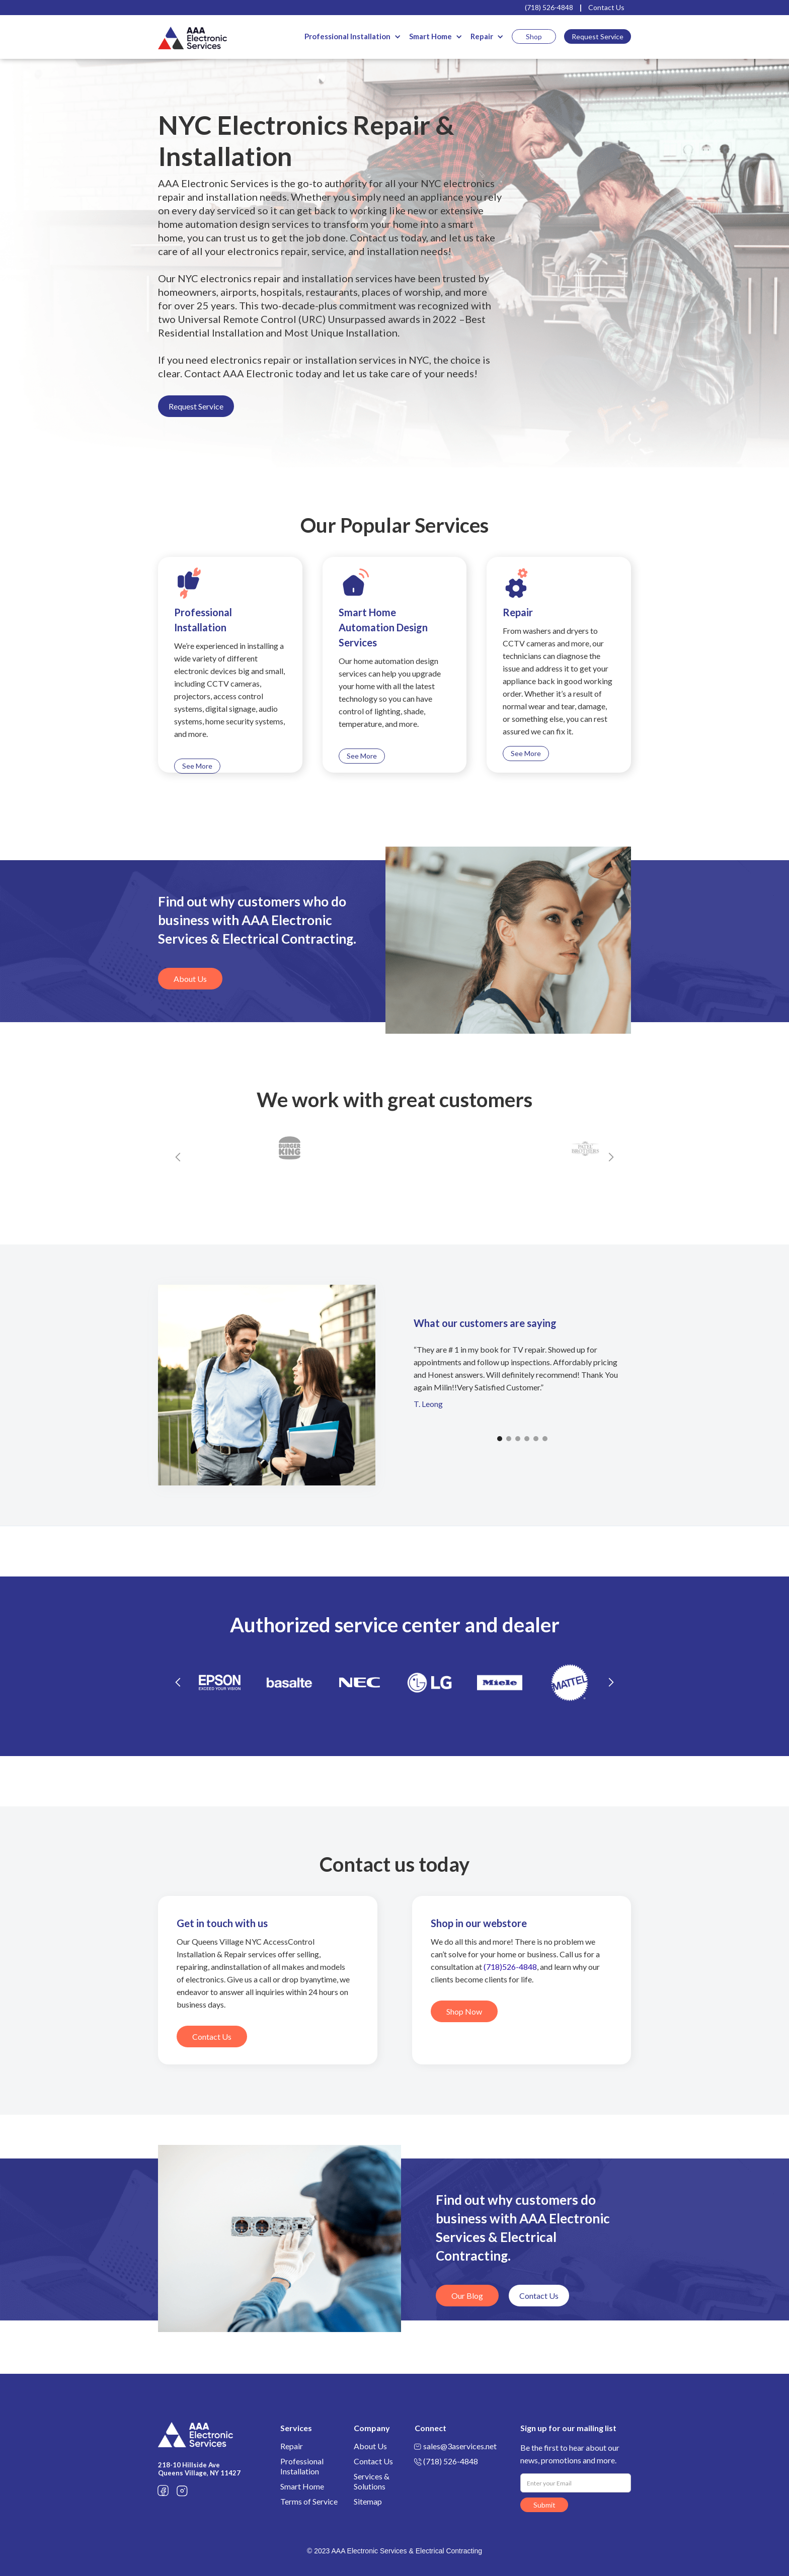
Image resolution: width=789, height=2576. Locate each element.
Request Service (597, 36)
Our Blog (467, 2295)
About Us (190, 978)
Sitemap (368, 2501)
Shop (534, 36)
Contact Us (606, 7)
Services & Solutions (371, 2481)
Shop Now (464, 2011)
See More (197, 766)
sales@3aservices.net (460, 2446)
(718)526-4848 (510, 1966)
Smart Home (430, 36)
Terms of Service (309, 2501)
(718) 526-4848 (549, 7)
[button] (352, 36)
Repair (481, 36)
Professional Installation (347, 36)
